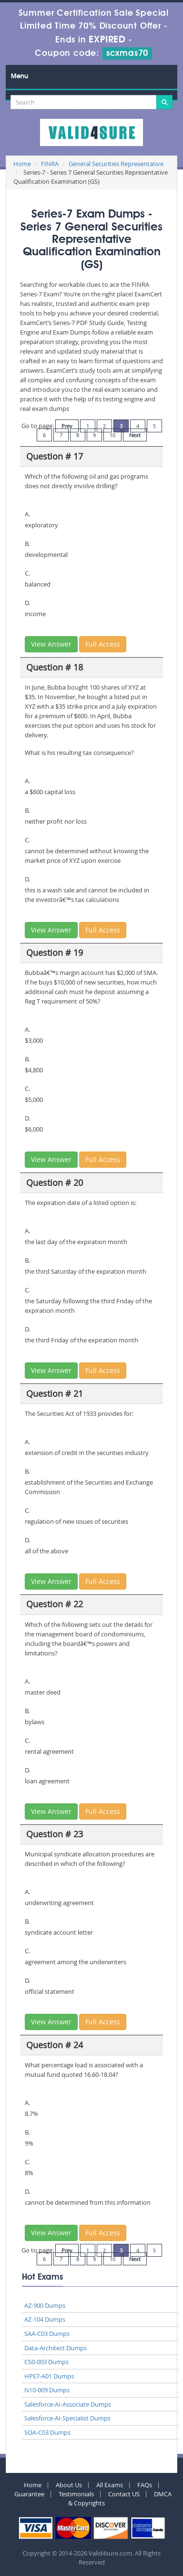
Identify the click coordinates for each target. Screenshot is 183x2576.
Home (22, 163)
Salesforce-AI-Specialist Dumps (67, 2418)
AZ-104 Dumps (44, 2319)
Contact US (124, 2494)
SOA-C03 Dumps (47, 2432)
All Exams (109, 2485)
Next (135, 435)
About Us (69, 2485)
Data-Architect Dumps (55, 2348)
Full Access (102, 644)
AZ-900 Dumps (44, 2305)
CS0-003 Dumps (46, 2361)
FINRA (50, 163)
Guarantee (29, 2494)
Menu (19, 76)
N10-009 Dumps (47, 2390)
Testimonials (76, 2494)
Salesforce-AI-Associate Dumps (67, 2404)
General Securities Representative (116, 163)
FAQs (144, 2485)
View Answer (51, 644)
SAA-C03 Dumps (47, 2333)
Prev (66, 425)
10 (112, 435)
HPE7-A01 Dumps (49, 2376)
